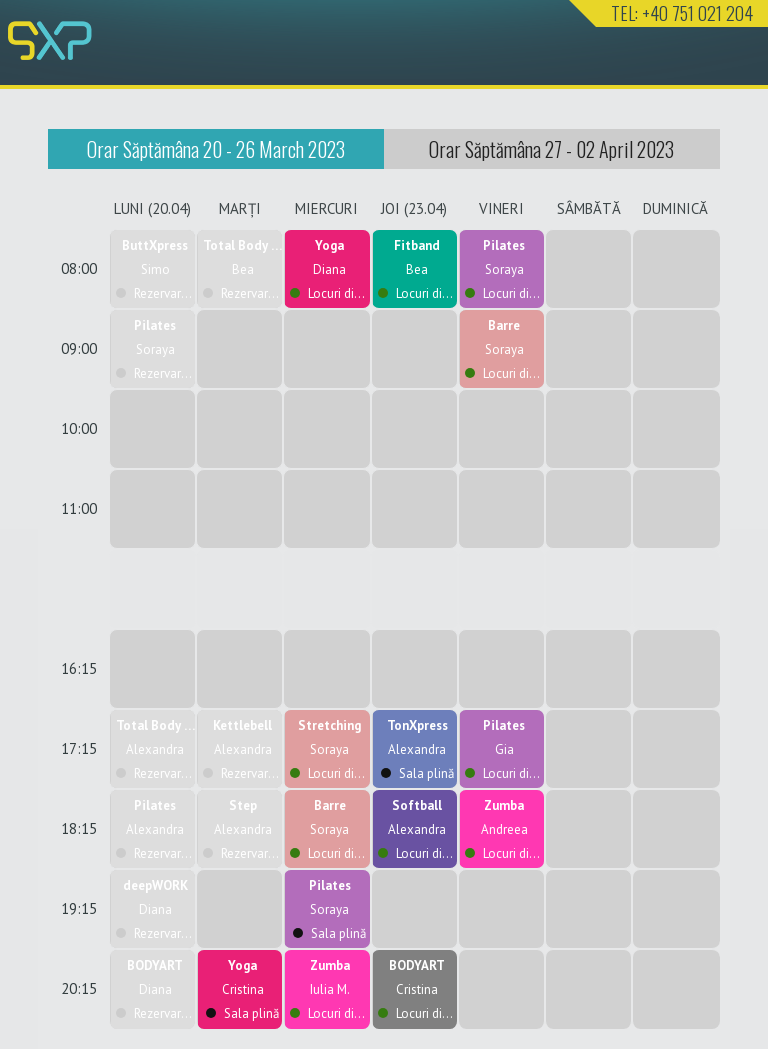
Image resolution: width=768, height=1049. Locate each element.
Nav (731, 58)
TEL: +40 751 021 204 (682, 13)
